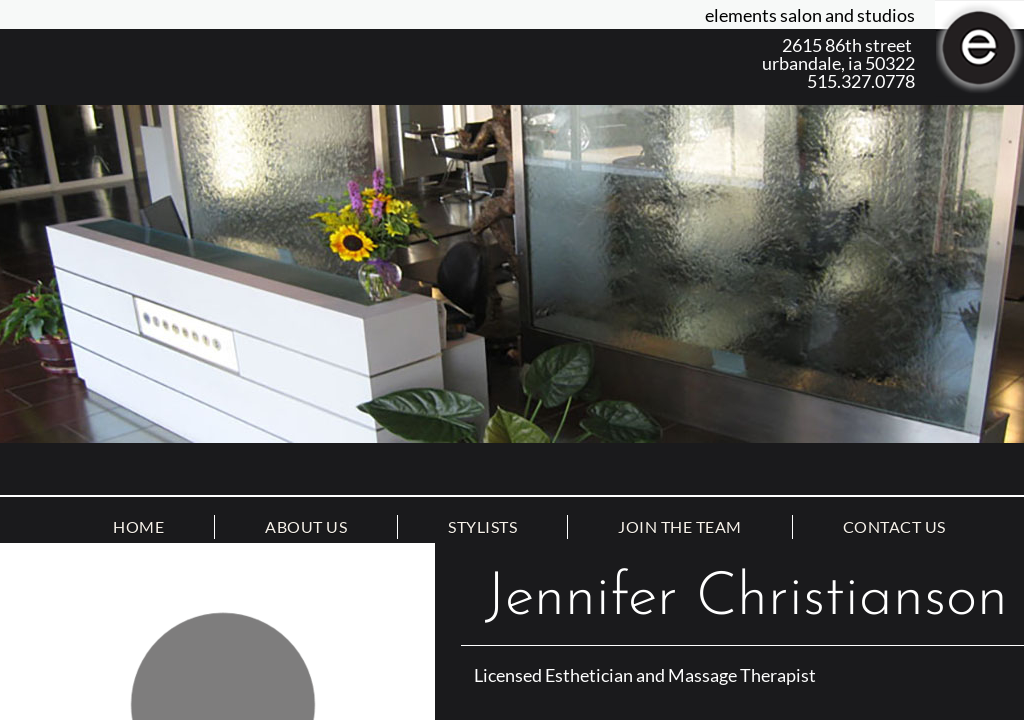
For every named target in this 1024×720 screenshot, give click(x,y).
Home (138, 526)
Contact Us (894, 526)
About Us (306, 526)
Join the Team (680, 526)
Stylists (482, 526)
